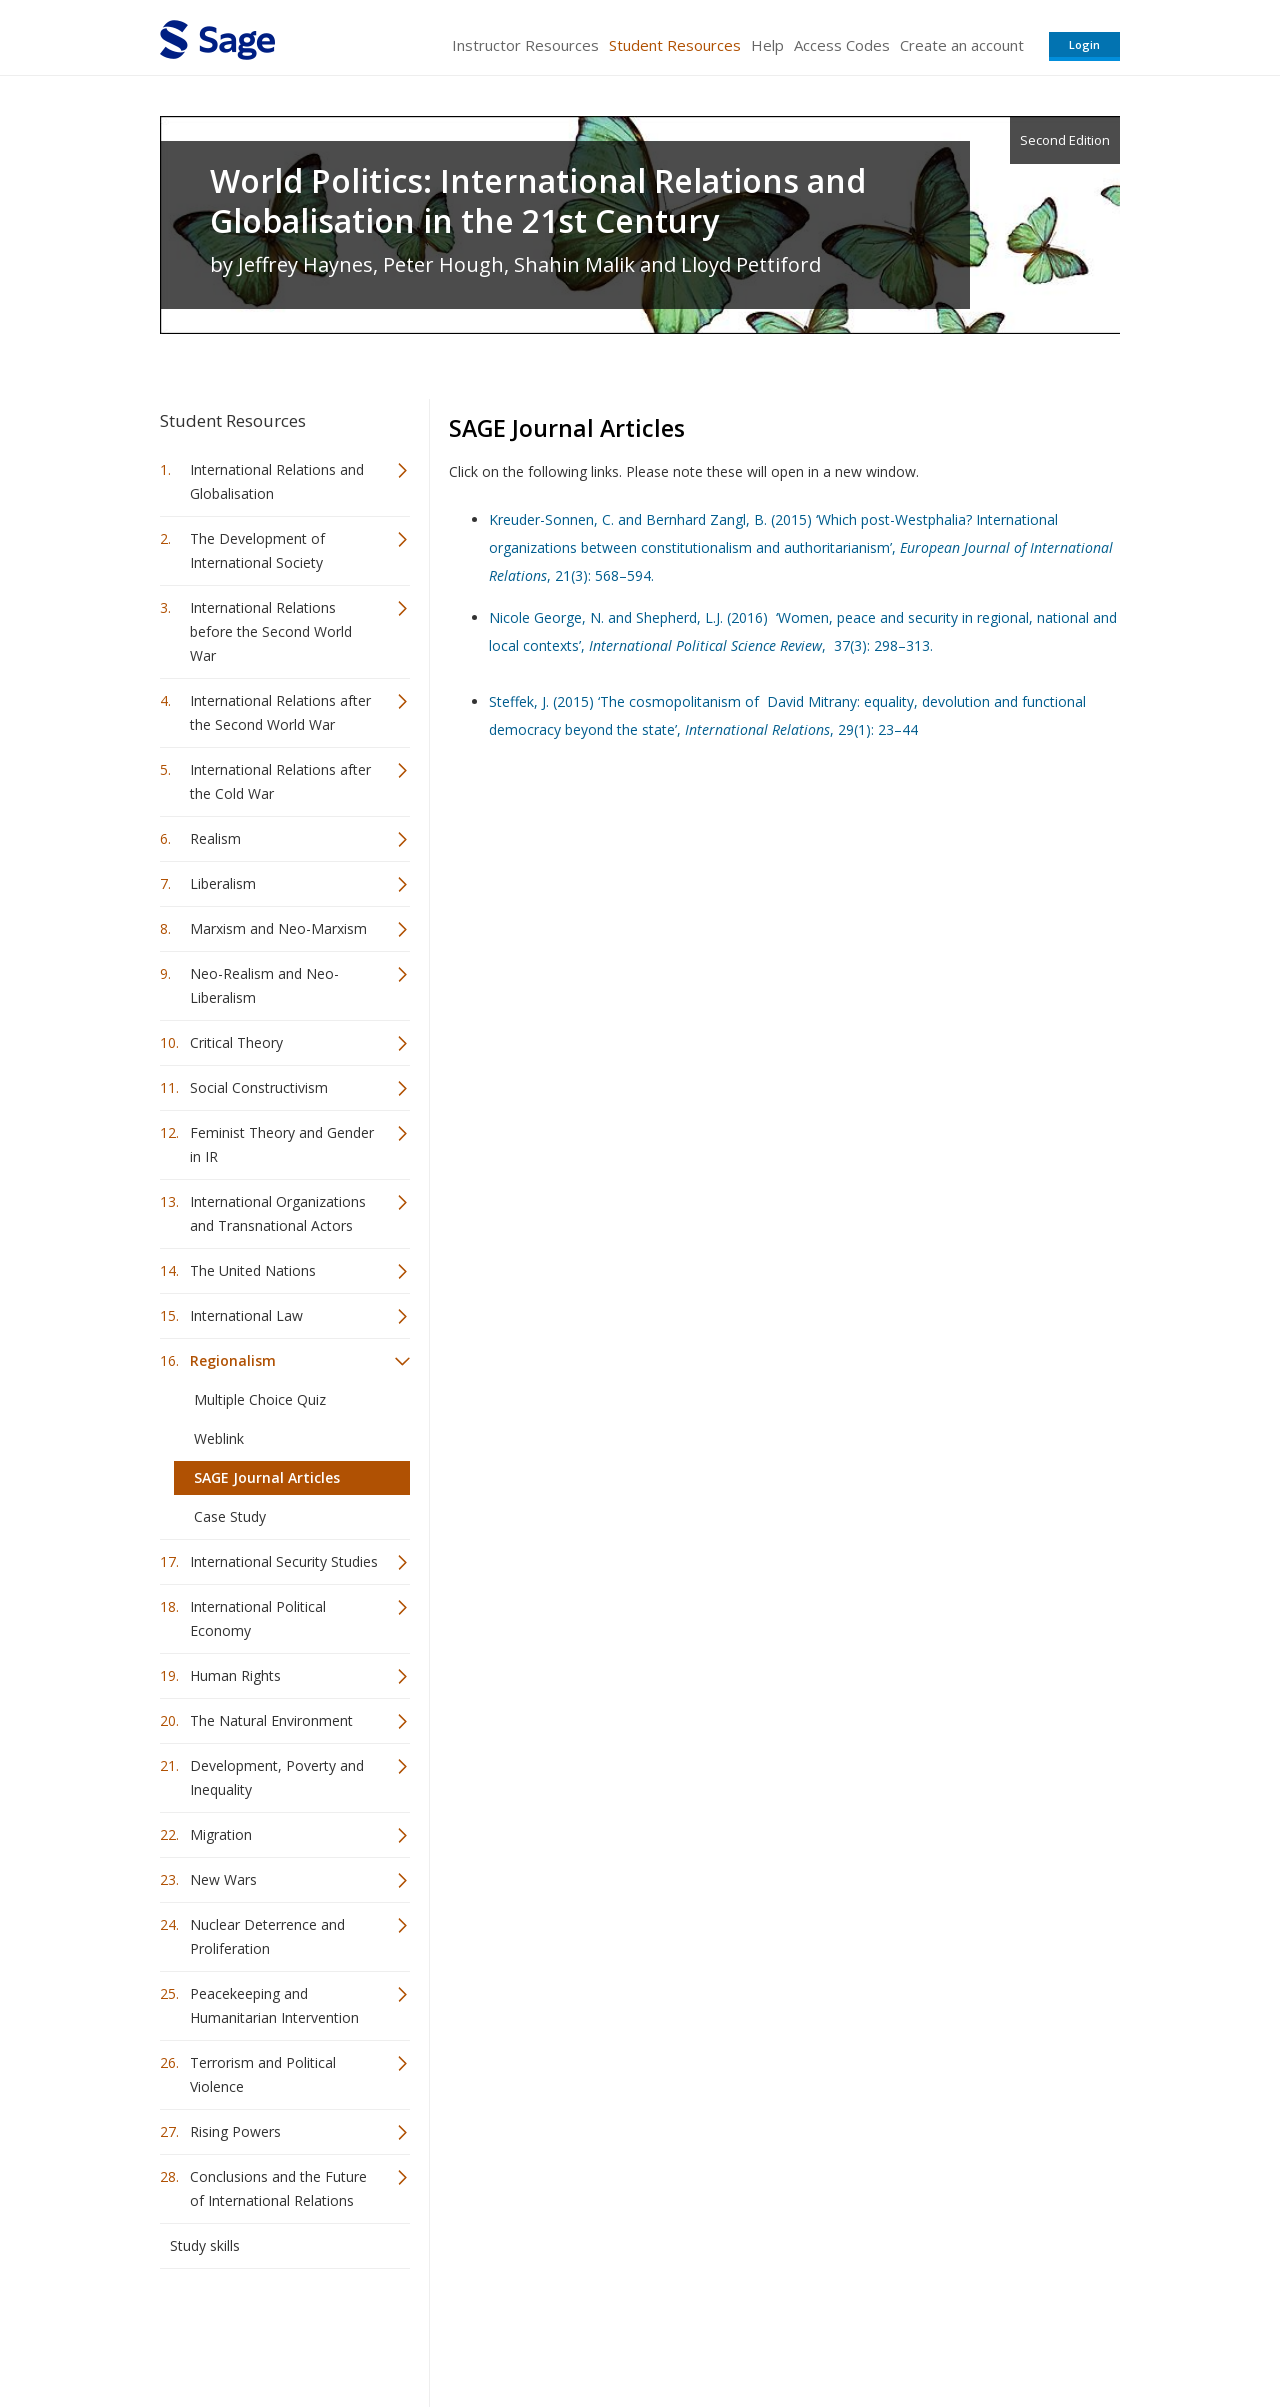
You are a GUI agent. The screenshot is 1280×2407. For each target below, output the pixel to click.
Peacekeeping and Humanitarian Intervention (274, 2005)
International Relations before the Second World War (271, 631)
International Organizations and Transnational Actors (278, 1213)
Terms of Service (754, 2332)
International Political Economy (258, 1618)
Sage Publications (274, 2332)
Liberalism (223, 883)
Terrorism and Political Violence (263, 2074)
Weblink (219, 1438)
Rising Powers (235, 2131)
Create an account (962, 45)
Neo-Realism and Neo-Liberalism (264, 985)
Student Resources (675, 45)
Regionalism (233, 1360)
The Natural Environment (271, 1720)
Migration (221, 1834)
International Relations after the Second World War (280, 712)
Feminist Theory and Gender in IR (282, 1144)
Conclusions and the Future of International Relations (278, 2188)
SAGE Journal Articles (267, 1477)
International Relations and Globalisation (277, 481)
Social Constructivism (259, 1087)
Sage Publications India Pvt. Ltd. (450, 2332)
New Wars (223, 1879)
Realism (215, 838)
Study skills (205, 2245)
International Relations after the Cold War (280, 781)
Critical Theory (236, 1042)
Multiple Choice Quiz (260, 1399)
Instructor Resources (525, 45)
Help (767, 45)
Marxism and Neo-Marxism (278, 928)
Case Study (230, 1516)
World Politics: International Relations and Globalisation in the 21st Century (538, 201)
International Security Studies (284, 1561)
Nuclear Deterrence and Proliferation (267, 1936)
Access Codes (842, 45)
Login (1084, 44)
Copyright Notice (876, 2332)
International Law (246, 1315)
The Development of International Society (257, 550)
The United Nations (253, 1270)
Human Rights (235, 1675)
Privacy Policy (988, 2332)
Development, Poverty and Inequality (277, 1777)
